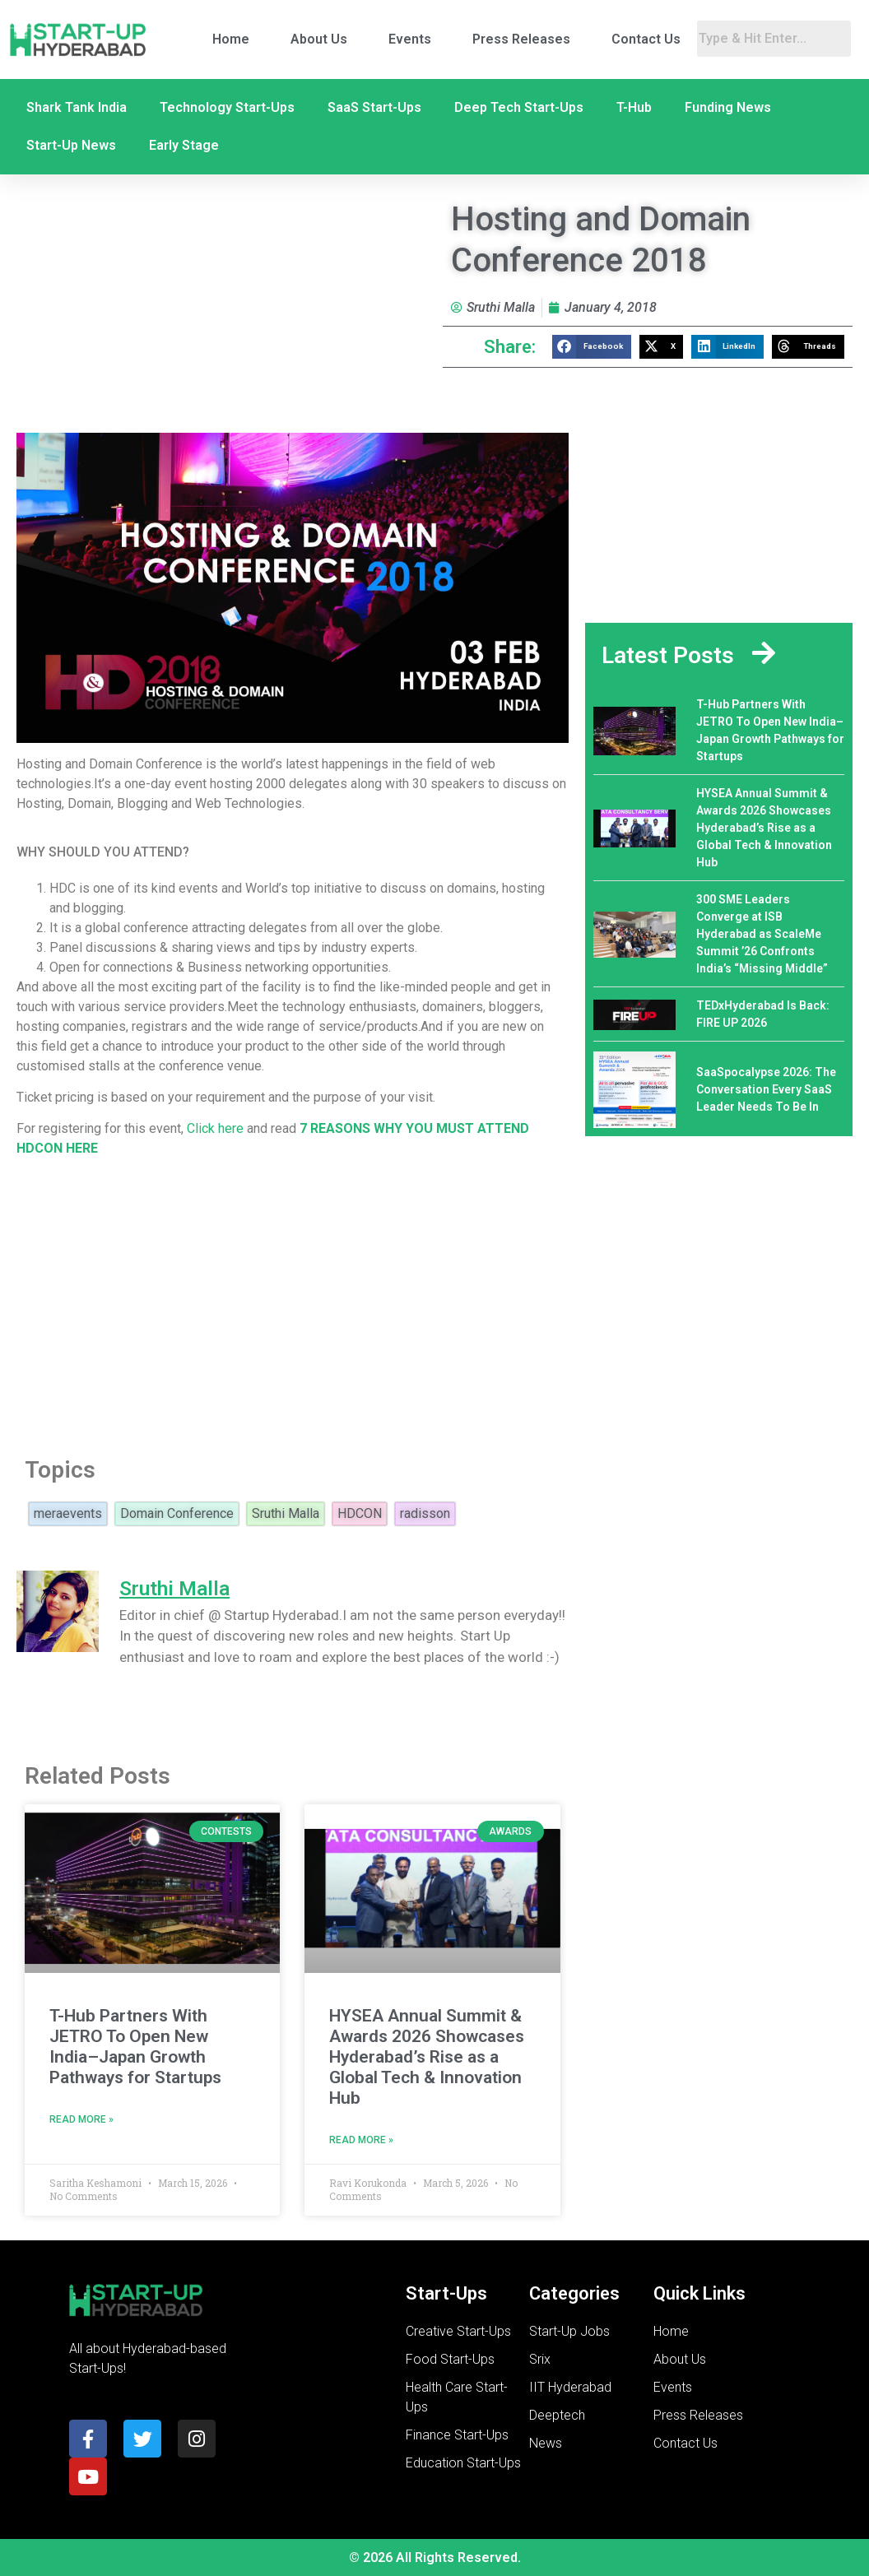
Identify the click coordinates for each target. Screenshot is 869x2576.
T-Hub (634, 107)
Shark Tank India (76, 107)
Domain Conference (177, 1513)
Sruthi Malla (285, 1513)
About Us (318, 39)
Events (409, 39)
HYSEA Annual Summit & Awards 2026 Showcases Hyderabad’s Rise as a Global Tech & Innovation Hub (426, 2057)
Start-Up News (71, 145)
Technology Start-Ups (227, 107)
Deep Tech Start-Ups (518, 107)
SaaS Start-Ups (374, 107)
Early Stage (184, 145)
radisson (425, 1513)
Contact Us (646, 39)
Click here (217, 1128)
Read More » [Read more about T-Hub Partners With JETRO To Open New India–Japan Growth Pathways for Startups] (81, 2119)
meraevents (68, 1513)
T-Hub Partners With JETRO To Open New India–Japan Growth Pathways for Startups (135, 2047)
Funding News (728, 107)
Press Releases (521, 39)
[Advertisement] (292, 1302)
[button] (591, 347)
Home (230, 39)
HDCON (359, 1513)
